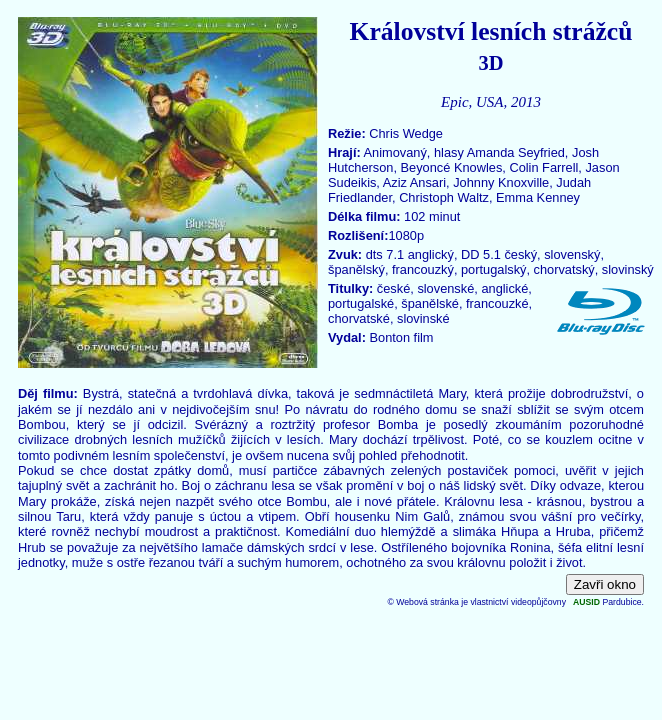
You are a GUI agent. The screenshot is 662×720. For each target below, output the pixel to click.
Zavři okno (605, 584)
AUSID (586, 602)
